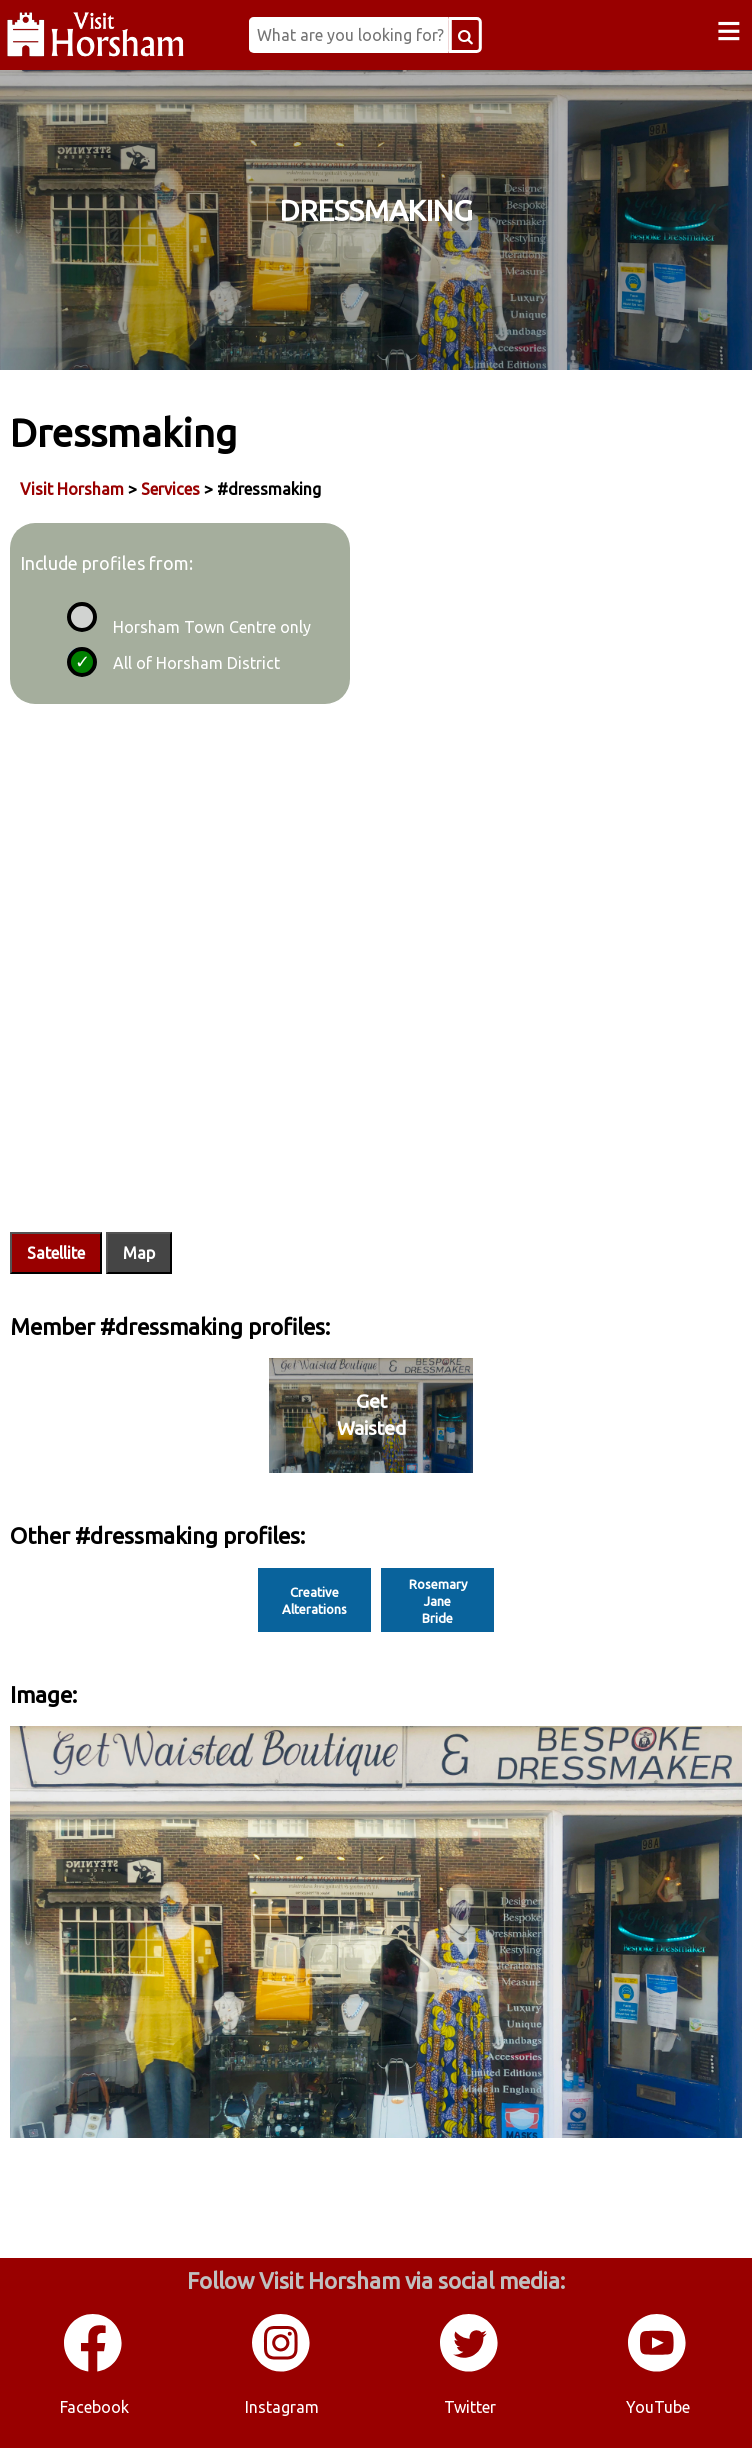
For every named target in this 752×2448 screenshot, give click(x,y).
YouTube (658, 2407)
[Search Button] (473, 35)
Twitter (470, 2407)
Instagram (282, 2407)
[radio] (79, 614)
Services (170, 489)
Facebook (94, 2407)
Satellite (56, 1253)
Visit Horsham (72, 489)
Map (139, 1253)
